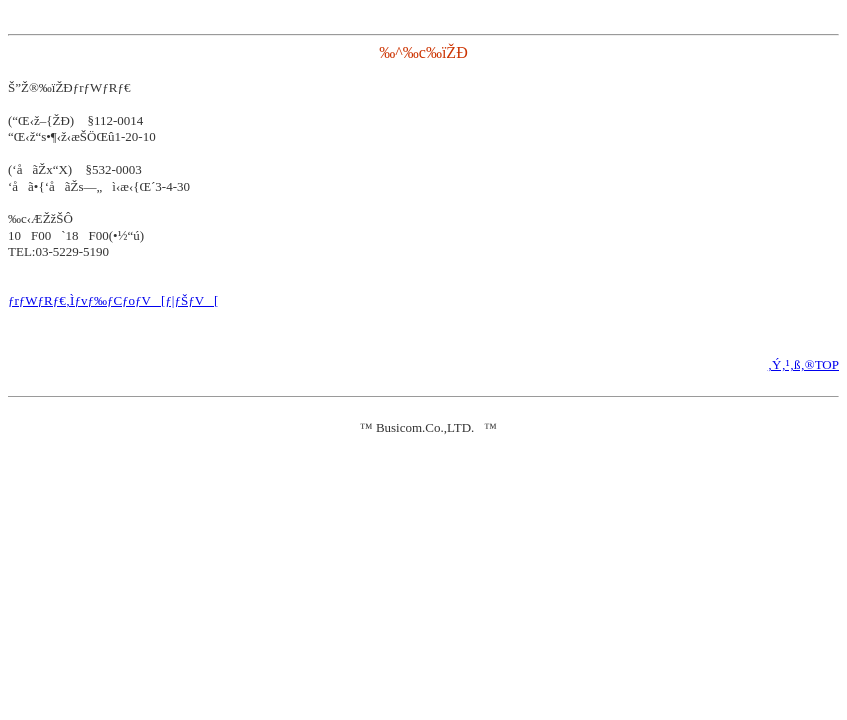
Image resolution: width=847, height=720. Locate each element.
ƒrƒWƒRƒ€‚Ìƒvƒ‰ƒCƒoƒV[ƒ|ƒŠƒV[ (113, 300)
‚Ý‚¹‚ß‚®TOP (803, 364)
